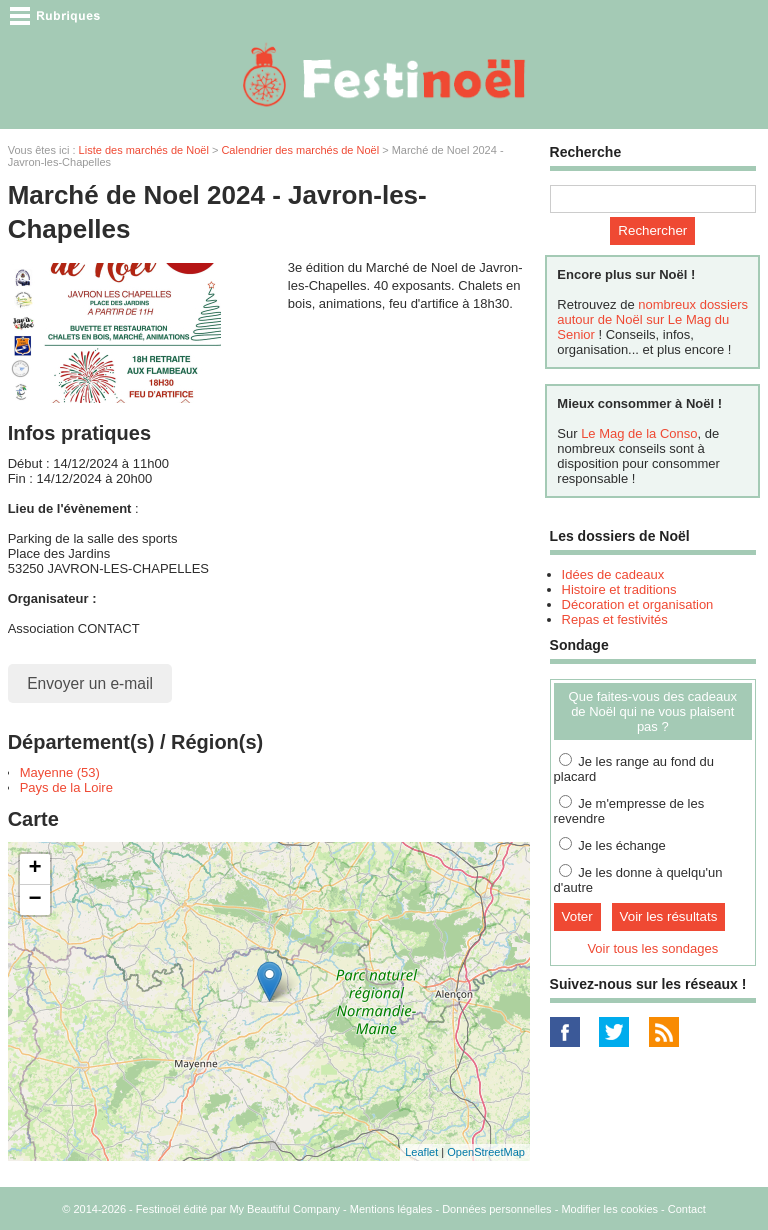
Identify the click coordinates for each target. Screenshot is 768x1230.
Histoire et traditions (619, 589)
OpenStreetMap (486, 1152)
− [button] (35, 900)
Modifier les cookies (609, 1209)
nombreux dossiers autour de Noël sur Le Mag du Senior (652, 319)
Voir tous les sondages (652, 948)
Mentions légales (391, 1209)
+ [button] (35, 869)
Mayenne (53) (60, 772)
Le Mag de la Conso (639, 433)
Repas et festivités (615, 619)
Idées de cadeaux (613, 574)
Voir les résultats (669, 916)
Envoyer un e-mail (90, 683)
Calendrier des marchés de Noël (300, 150)
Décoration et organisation (638, 604)
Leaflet (421, 1152)
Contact (687, 1209)
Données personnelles (496, 1209)
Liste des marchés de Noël (144, 150)
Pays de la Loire (66, 787)
